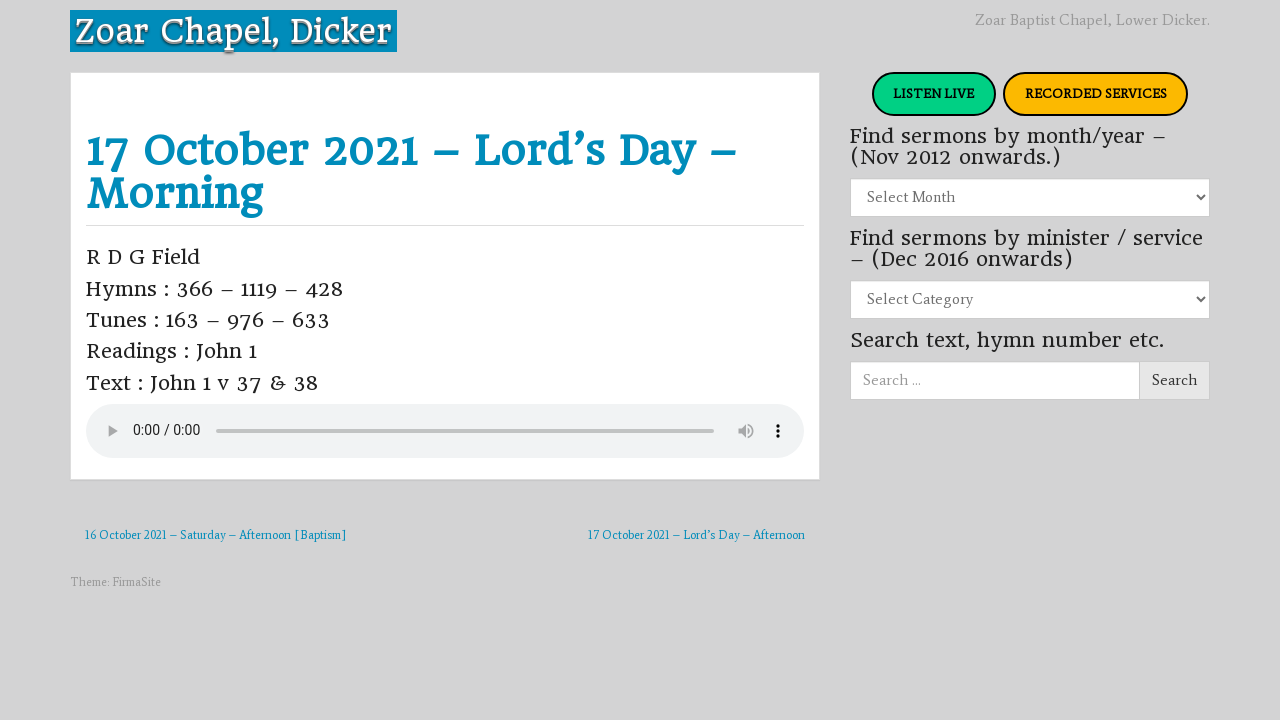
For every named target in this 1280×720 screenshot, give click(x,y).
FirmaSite (136, 582)
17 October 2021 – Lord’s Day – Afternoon (696, 535)
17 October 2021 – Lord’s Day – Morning (411, 172)
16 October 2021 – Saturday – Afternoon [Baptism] (215, 535)
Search (1174, 380)
